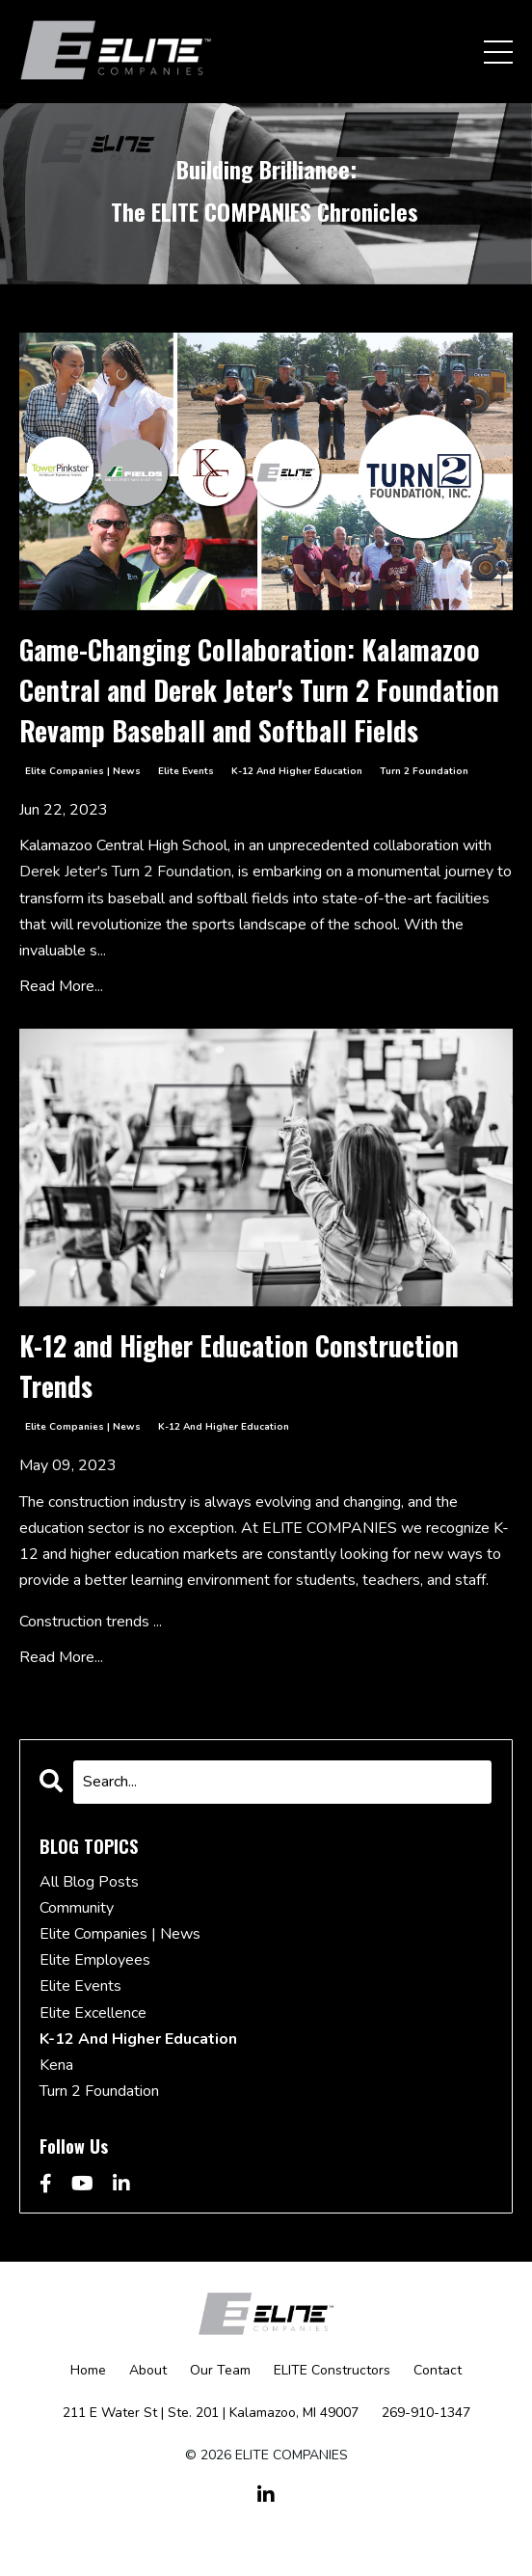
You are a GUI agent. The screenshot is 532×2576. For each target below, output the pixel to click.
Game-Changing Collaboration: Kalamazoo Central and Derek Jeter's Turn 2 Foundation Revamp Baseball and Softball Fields (259, 690)
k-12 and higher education (296, 771)
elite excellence (93, 2013)
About (148, 2370)
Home (88, 2370)
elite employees (95, 1960)
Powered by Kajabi (266, 2525)
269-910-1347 (426, 2412)
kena (56, 2065)
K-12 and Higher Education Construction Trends (239, 1366)
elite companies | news (83, 771)
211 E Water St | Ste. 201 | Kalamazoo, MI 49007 (211, 2412)
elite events (186, 771)
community (77, 1908)
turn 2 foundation (424, 771)
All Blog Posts (89, 1881)
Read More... (61, 986)
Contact (437, 2370)
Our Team (220, 2370)
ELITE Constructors (332, 2370)
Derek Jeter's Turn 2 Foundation (125, 871)
